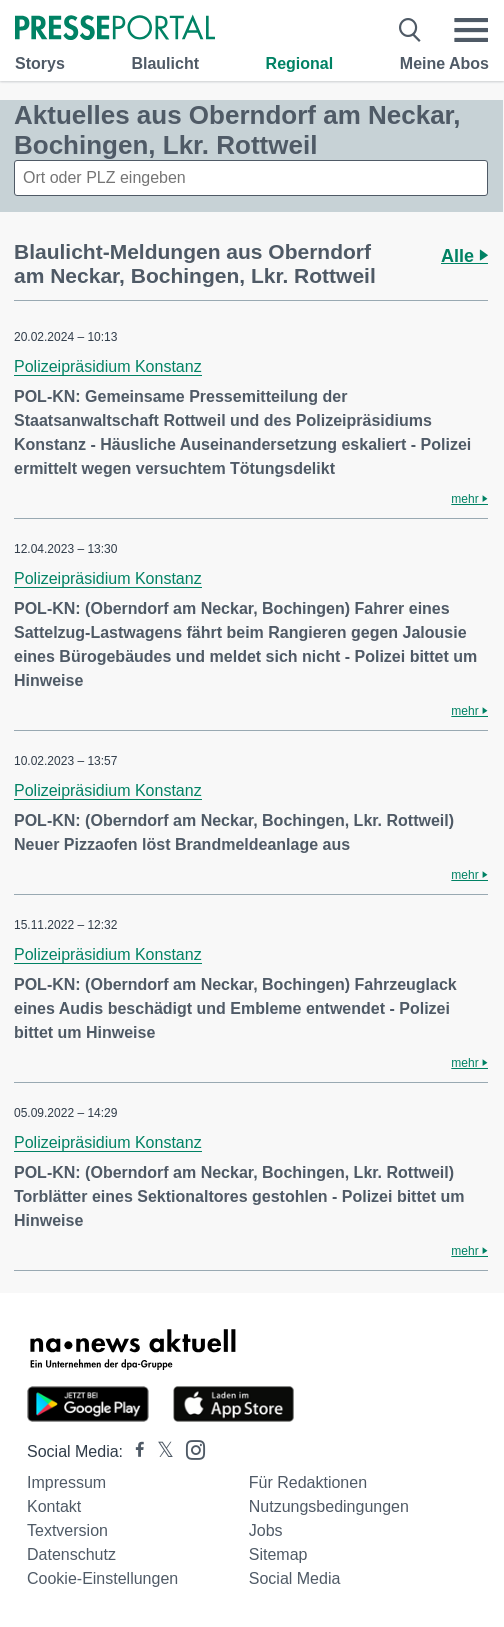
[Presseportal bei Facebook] (134, 1451)
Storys (40, 63)
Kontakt (54, 1506)
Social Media (295, 1578)
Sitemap (278, 1554)
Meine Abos (444, 63)
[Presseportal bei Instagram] (189, 1448)
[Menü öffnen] (471, 30)
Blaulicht (165, 63)
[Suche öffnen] (410, 30)
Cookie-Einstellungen (102, 1578)
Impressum (66, 1482)
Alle (464, 256)
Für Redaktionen (308, 1482)
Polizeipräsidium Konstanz (108, 366)
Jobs (266, 1530)
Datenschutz (71, 1554)
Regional (300, 63)
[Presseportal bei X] (159, 1451)
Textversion (67, 1530)
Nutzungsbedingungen (329, 1506)
